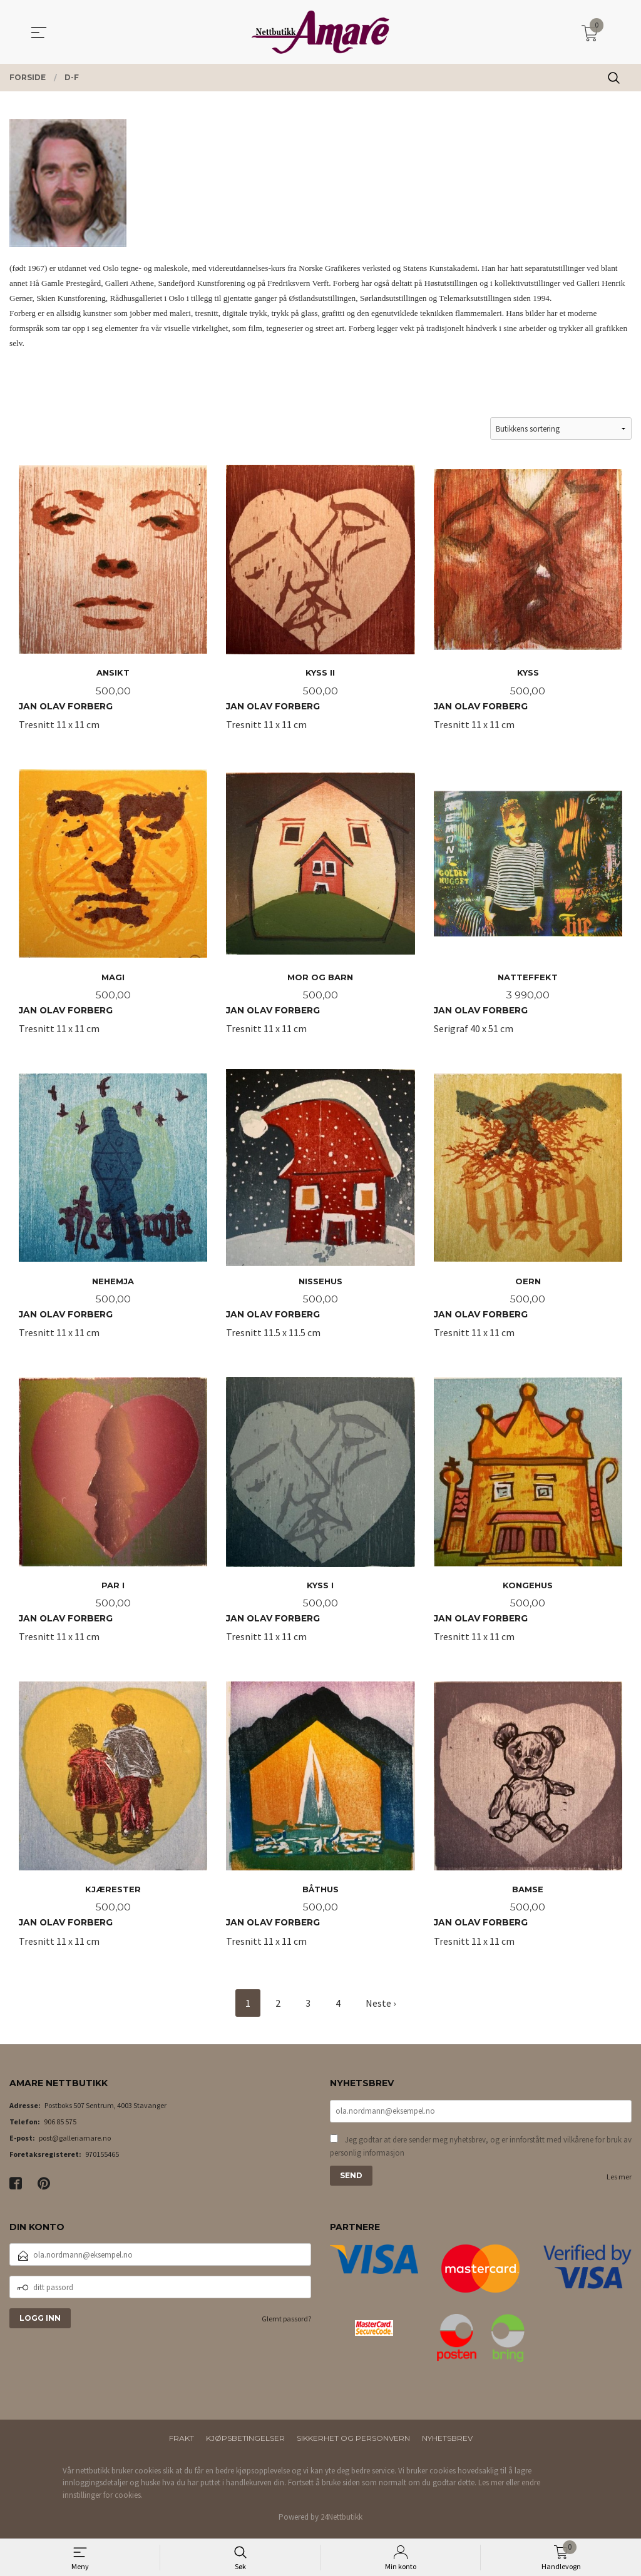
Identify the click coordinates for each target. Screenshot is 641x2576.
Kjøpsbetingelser (245, 2443)
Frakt (181, 2443)
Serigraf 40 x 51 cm (528, 907)
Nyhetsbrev (447, 2443)
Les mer (619, 2181)
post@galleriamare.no (75, 2143)
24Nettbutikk (341, 2522)
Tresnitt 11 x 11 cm (113, 602)
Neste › (381, 2008)
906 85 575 (60, 2126)
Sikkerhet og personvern (353, 2443)
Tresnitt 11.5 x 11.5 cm (320, 1213)
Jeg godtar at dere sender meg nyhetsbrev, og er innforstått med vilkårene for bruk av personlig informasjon (481, 2151)
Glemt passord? (286, 2324)
